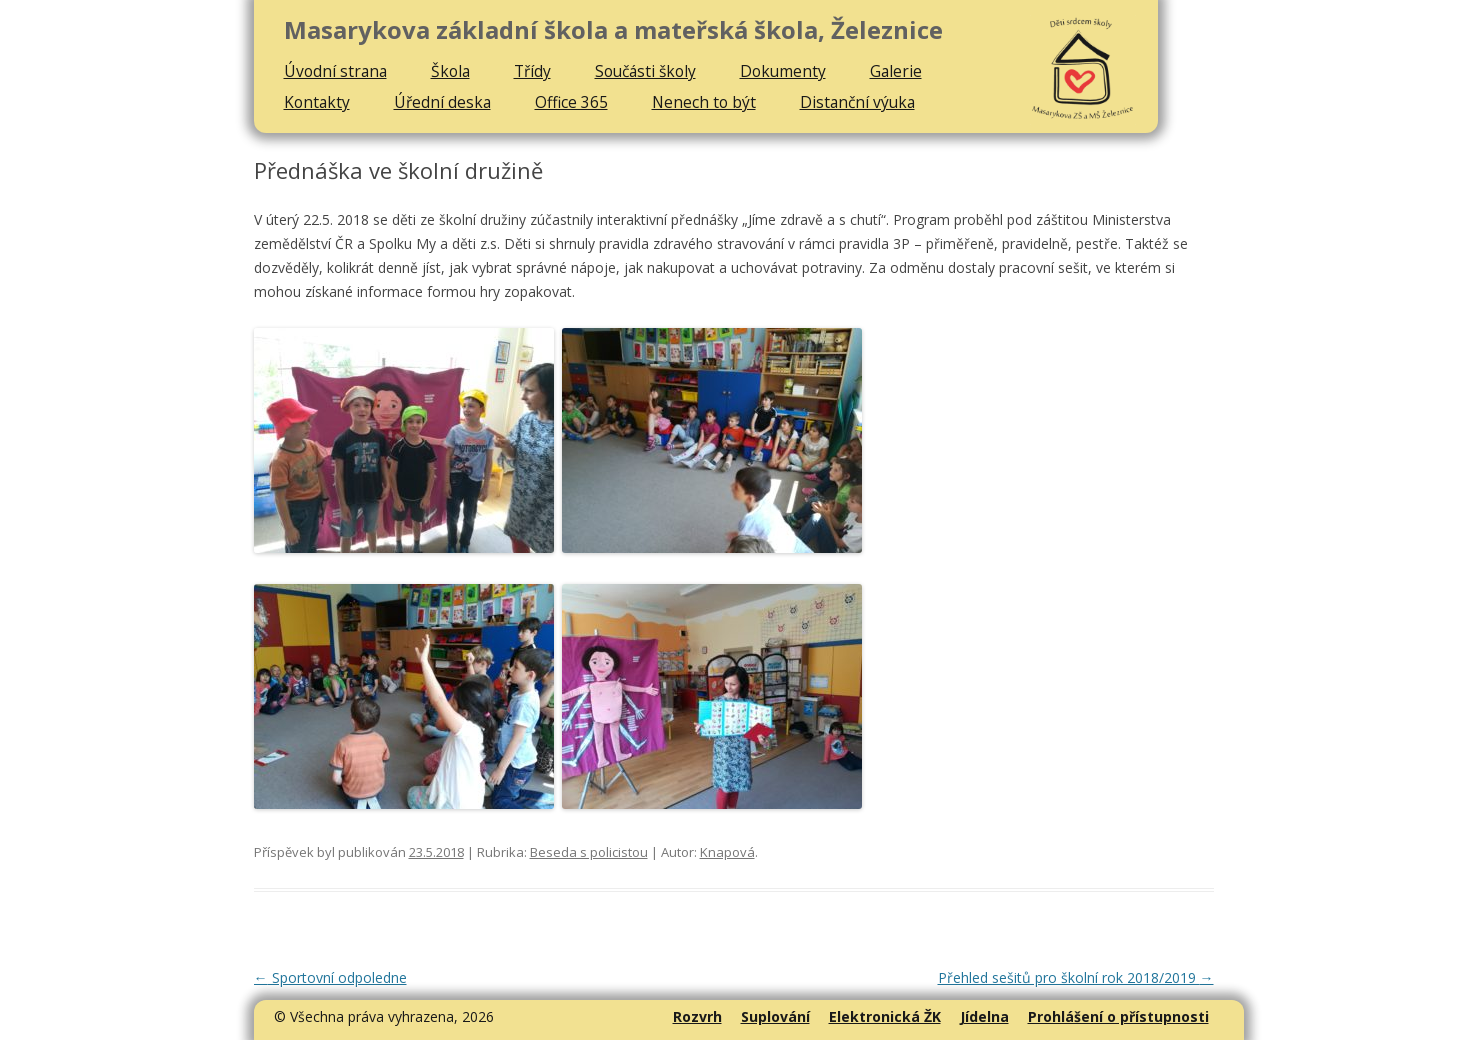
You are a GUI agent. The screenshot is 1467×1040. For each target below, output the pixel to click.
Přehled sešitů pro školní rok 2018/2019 (1076, 977)
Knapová (727, 852)
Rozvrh (697, 1016)
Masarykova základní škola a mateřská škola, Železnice (613, 30)
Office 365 (571, 102)
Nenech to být (704, 102)
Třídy (532, 71)
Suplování (775, 1016)
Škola (450, 71)
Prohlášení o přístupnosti (1118, 1016)
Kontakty (317, 102)
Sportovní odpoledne (330, 977)
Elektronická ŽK (885, 1016)
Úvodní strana (335, 71)
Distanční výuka (857, 102)
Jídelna (984, 1016)
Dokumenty (783, 71)
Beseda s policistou (589, 852)
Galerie (896, 71)
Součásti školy (645, 71)
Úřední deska (442, 102)
